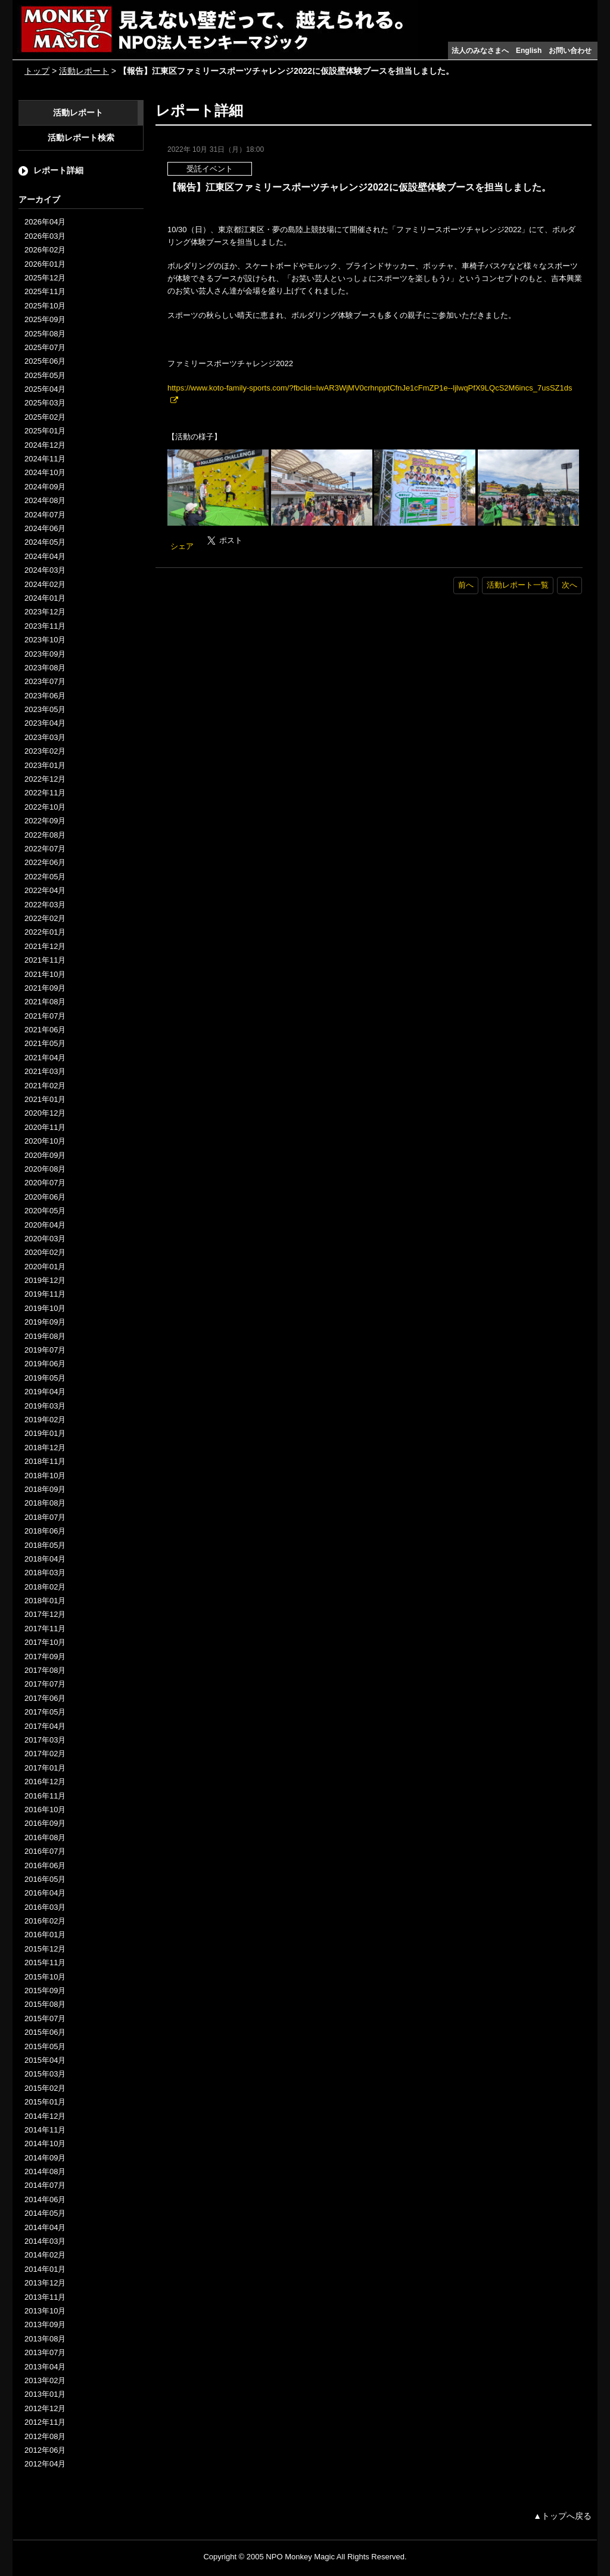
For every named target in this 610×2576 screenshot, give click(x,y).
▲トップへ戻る (562, 2516)
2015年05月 (45, 2046)
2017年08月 (45, 1670)
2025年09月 (45, 319)
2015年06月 (45, 2032)
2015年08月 (45, 2004)
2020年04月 (45, 1224)
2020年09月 (45, 1155)
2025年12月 (45, 277)
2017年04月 (45, 1726)
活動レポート (84, 71)
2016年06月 (45, 1865)
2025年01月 (45, 430)
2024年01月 (45, 598)
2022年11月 (45, 792)
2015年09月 (45, 1990)
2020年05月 (45, 1210)
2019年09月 (45, 1321)
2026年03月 (45, 236)
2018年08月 (45, 1502)
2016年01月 (45, 1934)
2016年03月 (45, 1907)
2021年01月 (45, 1099)
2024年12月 (45, 445)
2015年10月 (45, 1976)
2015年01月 (45, 2101)
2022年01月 (45, 932)
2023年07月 (45, 681)
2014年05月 (45, 2213)
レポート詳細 (58, 170)
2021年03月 (45, 1071)
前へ (466, 584)
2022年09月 (45, 820)
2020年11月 (45, 1127)
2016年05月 (45, 1879)
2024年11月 (45, 458)
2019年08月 (45, 1336)
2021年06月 (45, 1029)
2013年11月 (45, 2297)
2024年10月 (45, 472)
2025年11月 (45, 291)
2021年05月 (45, 1043)
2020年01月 (45, 1266)
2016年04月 (45, 1892)
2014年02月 (45, 2254)
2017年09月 (45, 1656)
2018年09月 (45, 1489)
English (528, 50)
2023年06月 (45, 695)
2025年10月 (45, 305)
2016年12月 (45, 1781)
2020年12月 (45, 1113)
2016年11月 (45, 1795)
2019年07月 (45, 1349)
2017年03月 (45, 1739)
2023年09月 (45, 654)
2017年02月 (45, 1753)
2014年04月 (45, 2227)
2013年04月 (45, 2366)
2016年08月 (45, 1837)
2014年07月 (45, 2185)
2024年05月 (45, 542)
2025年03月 (45, 402)
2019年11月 (45, 1293)
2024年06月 (45, 528)
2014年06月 (45, 2199)
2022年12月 (45, 779)
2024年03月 (45, 570)
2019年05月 (45, 1377)
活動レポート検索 (81, 137)
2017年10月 (45, 1642)
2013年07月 (45, 2352)
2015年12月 (45, 1948)
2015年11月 (45, 1962)
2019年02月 (45, 1419)
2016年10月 (45, 1809)
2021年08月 (45, 1001)
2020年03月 (45, 1238)
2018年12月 (45, 1447)
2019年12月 (45, 1280)
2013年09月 (45, 2324)
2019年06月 (45, 1363)
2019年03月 (45, 1405)
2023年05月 (45, 709)
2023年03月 (45, 737)
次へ (569, 584)
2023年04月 (45, 723)
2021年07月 (45, 1015)
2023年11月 (45, 626)
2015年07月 (45, 2018)
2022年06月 (45, 862)
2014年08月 (45, 2171)
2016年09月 (45, 1823)
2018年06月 (45, 1530)
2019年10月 (45, 1308)
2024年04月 (45, 556)
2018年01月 (45, 1600)
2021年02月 (45, 1085)
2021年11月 (45, 960)
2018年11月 (45, 1461)
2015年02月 (45, 2088)
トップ (36, 71)
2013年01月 (45, 2394)
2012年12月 (45, 2408)
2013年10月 (45, 2310)
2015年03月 (45, 2073)
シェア (182, 546)
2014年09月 (45, 2157)
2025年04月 (45, 389)
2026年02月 (45, 249)
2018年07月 (45, 1517)
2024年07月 (45, 514)
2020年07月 (45, 1182)
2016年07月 (45, 1851)
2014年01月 (45, 2269)
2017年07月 (45, 1683)
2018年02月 (45, 1586)
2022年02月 (45, 918)
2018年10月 (45, 1475)
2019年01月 (45, 1433)
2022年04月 (45, 890)
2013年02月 (45, 2380)
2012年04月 (45, 2463)
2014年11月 (45, 2129)
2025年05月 (45, 375)
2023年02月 (45, 751)
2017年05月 (45, 1711)
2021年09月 (45, 987)
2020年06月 (45, 1196)
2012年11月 (45, 2422)
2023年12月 (45, 611)
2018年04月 (45, 1558)
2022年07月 (45, 848)
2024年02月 (45, 584)
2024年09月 (45, 486)
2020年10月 (45, 1140)
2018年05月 (45, 1545)
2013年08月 (45, 2338)
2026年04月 (45, 221)
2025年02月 (45, 417)
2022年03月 (45, 904)
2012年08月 (45, 2436)
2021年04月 (45, 1057)
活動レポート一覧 (518, 584)
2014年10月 (45, 2143)
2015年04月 (45, 2060)
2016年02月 (45, 1920)
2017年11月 (45, 1628)
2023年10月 (45, 639)
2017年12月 (45, 1614)
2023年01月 (45, 765)
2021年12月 (45, 946)
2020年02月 (45, 1252)
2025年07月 (45, 347)
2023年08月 (45, 667)
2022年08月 (45, 834)
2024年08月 (45, 500)
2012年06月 (45, 2450)
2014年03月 (45, 2241)
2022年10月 (45, 807)
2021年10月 (45, 974)
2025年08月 (45, 333)
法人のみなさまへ (480, 50)
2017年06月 (45, 1698)
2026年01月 (45, 264)
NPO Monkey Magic (300, 2556)
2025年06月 (45, 361)
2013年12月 (45, 2282)
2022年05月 (45, 876)
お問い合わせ (570, 50)
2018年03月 (45, 1572)
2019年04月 (45, 1391)
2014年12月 (45, 2116)
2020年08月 (45, 1168)
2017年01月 (45, 1767)
